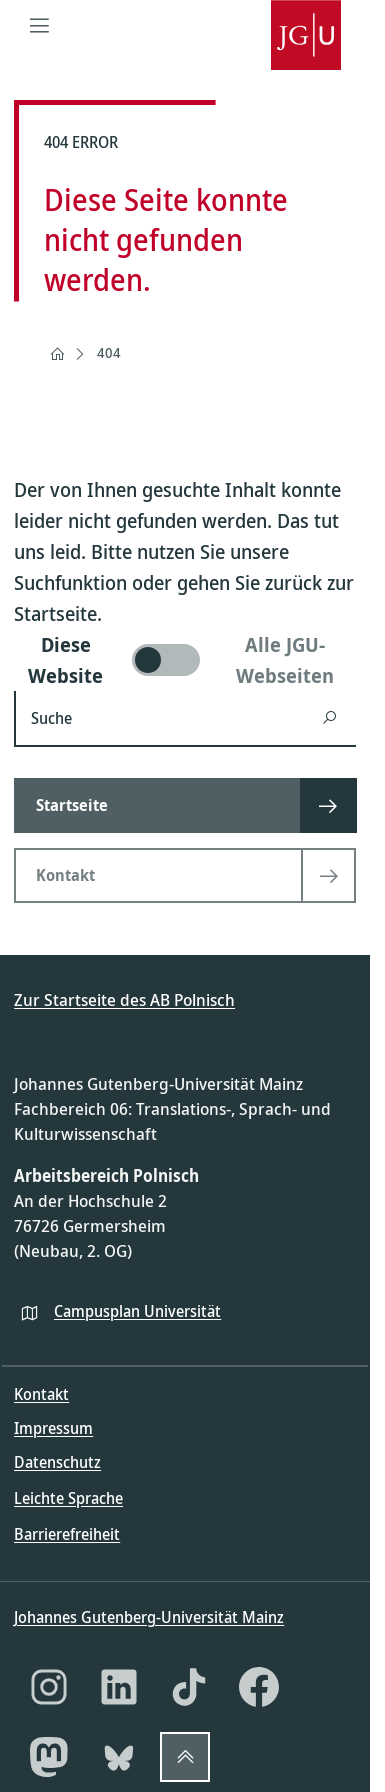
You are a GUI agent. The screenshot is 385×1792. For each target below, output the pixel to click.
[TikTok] (189, 1687)
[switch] (185, 660)
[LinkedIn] (119, 1687)
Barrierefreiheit (67, 1534)
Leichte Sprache (68, 1498)
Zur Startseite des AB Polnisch (124, 999)
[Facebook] (259, 1687)
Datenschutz (57, 1462)
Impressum (53, 1428)
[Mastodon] (49, 1757)
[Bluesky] (119, 1757)
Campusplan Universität (137, 1311)
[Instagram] (49, 1687)
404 (109, 352)
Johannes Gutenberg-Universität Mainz (149, 1617)
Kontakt (41, 1394)
